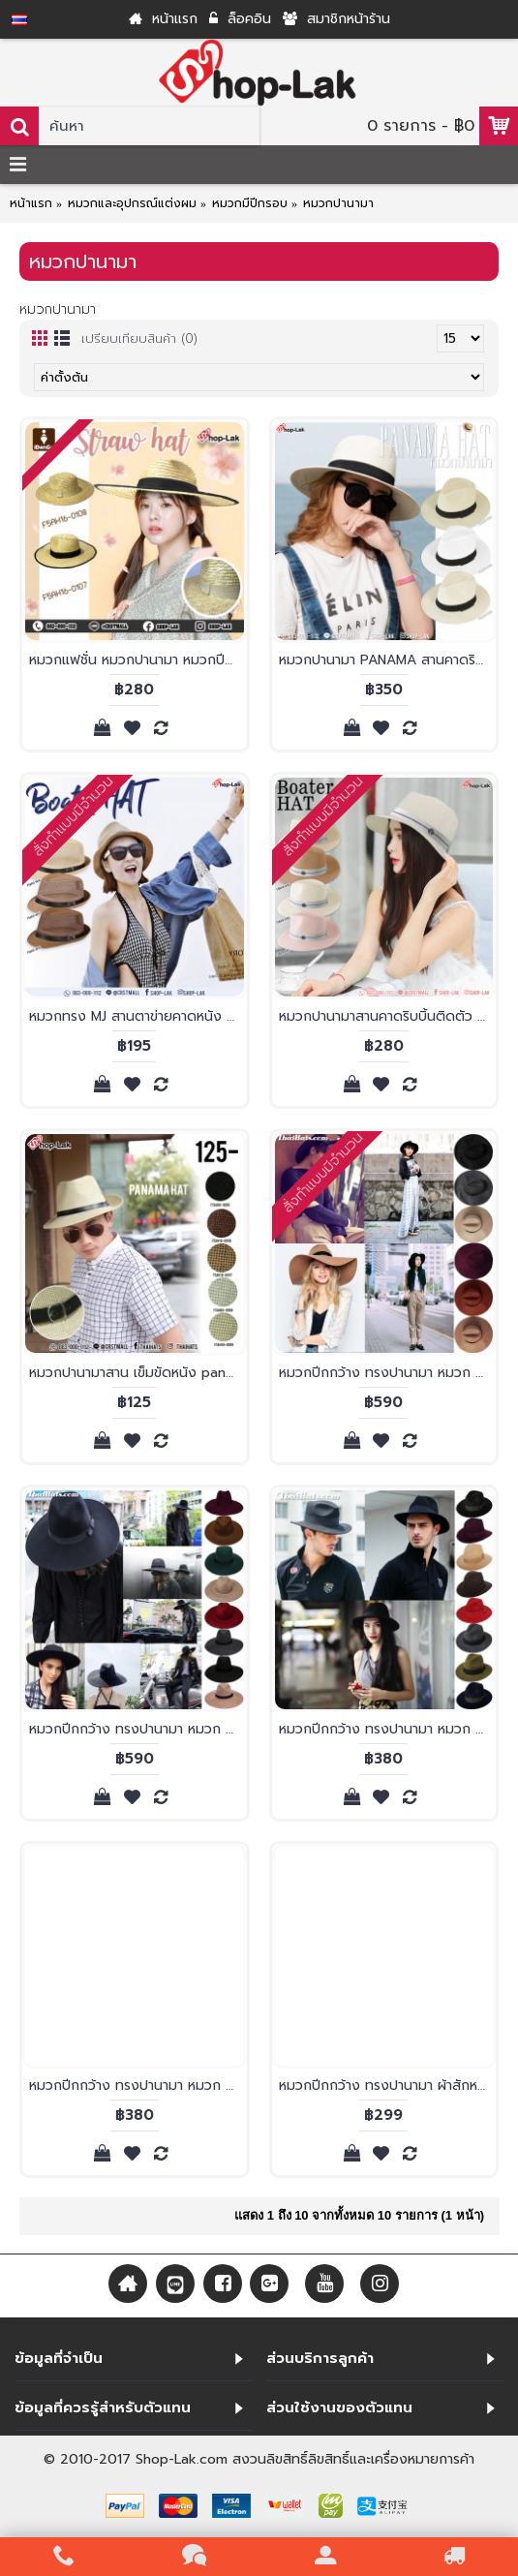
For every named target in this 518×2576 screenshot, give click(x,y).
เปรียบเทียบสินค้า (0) (139, 338)
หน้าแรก (31, 203)
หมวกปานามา (338, 203)
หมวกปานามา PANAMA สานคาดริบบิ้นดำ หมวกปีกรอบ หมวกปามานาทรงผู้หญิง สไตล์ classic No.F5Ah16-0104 (388, 660)
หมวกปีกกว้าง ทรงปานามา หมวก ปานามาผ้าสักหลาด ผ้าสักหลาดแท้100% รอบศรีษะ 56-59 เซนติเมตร (388, 1729)
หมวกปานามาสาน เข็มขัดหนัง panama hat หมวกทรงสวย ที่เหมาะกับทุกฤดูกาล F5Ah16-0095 (138, 1373)
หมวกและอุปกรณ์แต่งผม (132, 203)
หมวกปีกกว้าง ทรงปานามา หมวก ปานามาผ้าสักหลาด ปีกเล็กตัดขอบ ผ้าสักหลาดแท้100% (138, 2085)
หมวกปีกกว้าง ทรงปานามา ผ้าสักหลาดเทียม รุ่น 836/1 (388, 2085)
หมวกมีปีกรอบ (250, 203)
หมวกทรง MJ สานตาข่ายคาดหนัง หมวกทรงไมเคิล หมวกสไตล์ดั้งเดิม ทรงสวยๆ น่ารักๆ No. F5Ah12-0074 (138, 1016)
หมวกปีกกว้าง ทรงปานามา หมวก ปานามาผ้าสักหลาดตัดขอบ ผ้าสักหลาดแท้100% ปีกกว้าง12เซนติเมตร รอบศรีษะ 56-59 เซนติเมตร (388, 1373)
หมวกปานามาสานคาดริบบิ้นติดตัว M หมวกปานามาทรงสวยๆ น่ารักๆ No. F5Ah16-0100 (388, 1016)
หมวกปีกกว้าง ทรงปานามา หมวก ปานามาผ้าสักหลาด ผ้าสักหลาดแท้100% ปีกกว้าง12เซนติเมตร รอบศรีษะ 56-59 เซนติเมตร (138, 1729)
